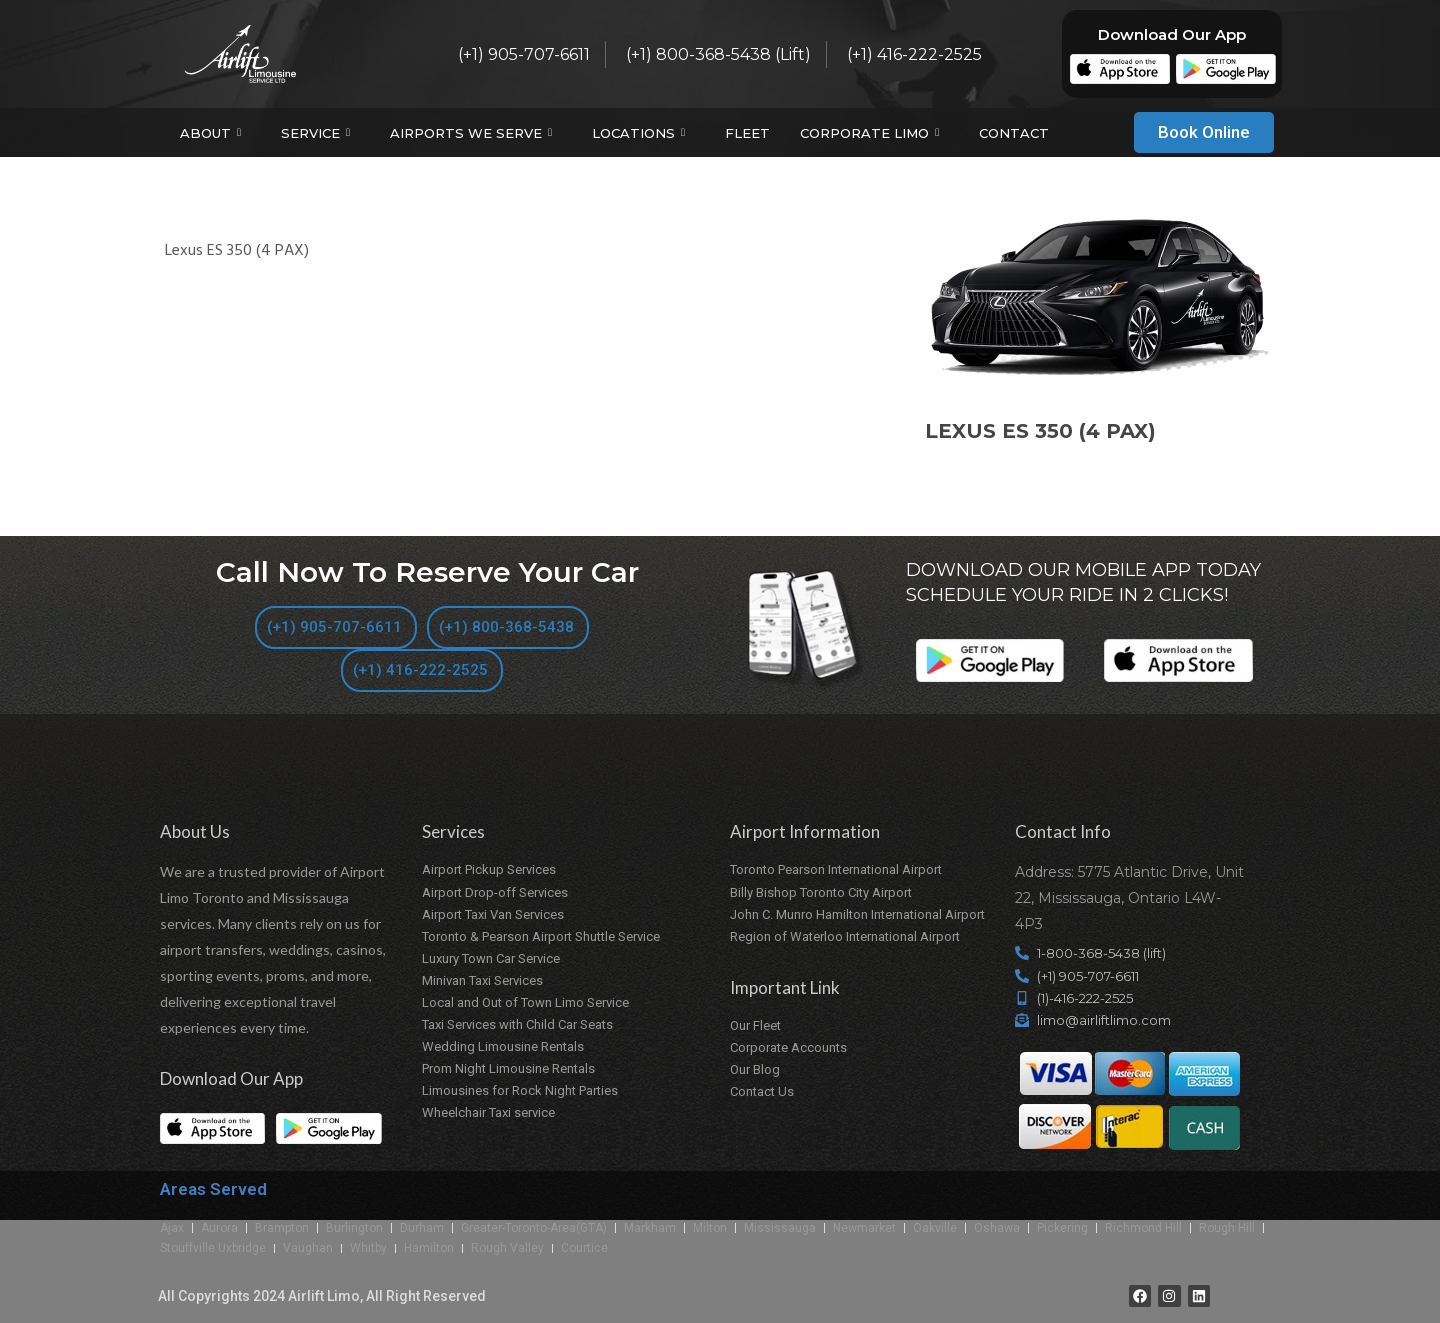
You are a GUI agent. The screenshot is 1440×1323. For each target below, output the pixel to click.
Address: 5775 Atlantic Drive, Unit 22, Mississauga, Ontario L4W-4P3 (1129, 898)
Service (318, 133)
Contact (1014, 133)
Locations (641, 133)
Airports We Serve (473, 133)
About (213, 133)
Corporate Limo (872, 133)
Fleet (747, 133)
